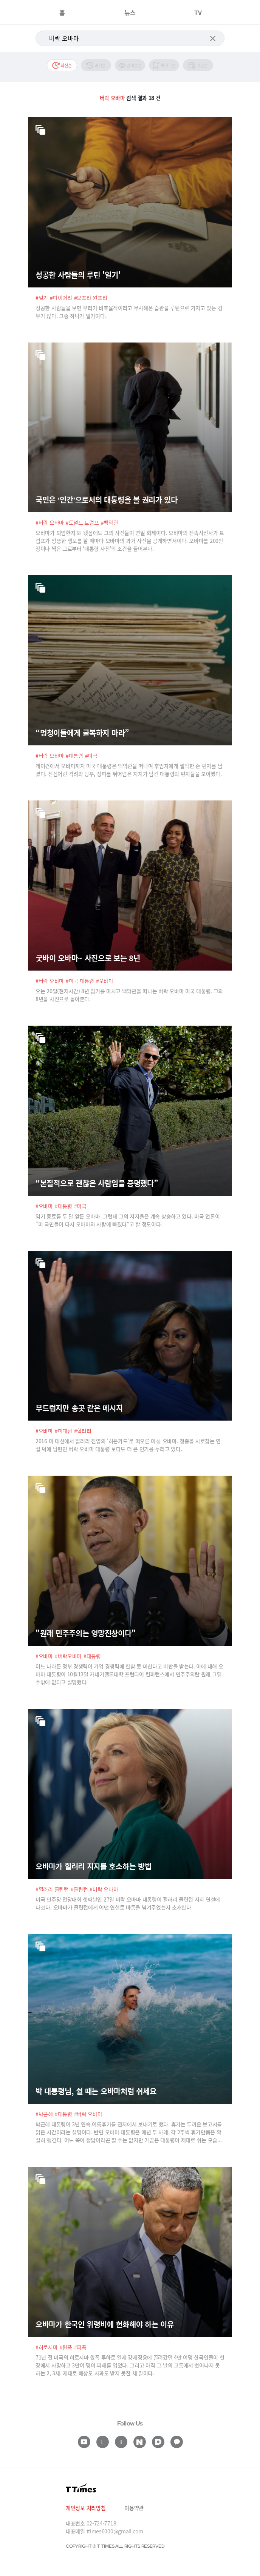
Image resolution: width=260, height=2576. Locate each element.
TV (198, 12)
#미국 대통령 (80, 980)
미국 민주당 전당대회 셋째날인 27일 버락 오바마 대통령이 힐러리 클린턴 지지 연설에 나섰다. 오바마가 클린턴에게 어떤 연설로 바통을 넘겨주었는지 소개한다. (128, 1903)
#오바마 (104, 980)
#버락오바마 (68, 1656)
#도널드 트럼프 (82, 522)
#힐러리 (82, 1430)
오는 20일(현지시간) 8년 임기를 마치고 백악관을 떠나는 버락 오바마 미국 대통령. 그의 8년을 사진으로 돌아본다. (129, 995)
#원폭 (66, 2347)
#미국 (91, 755)
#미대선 (63, 1430)
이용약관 (134, 2507)
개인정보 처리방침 (85, 2507)
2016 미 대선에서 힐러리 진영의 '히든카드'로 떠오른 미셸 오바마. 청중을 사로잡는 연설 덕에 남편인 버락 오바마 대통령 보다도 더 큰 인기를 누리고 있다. (128, 1445)
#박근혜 (44, 2114)
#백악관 (109, 522)
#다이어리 (61, 297)
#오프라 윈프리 (90, 297)
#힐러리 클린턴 (52, 1889)
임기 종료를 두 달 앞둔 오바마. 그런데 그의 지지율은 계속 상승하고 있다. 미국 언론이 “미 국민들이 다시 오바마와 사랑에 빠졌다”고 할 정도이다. (128, 1220)
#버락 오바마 (50, 522)
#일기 (42, 297)
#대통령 (74, 755)
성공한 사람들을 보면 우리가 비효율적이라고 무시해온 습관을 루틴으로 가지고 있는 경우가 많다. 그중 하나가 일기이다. (129, 312)
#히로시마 (47, 2347)
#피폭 (80, 2347)
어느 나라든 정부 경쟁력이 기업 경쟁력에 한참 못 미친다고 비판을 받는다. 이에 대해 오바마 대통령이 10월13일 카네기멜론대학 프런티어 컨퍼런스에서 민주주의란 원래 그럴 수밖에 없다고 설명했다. (129, 1674)
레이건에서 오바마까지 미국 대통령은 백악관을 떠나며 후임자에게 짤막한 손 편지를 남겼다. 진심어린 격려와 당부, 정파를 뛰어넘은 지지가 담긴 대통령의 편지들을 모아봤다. (129, 769)
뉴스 (130, 12)
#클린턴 (79, 1889)
